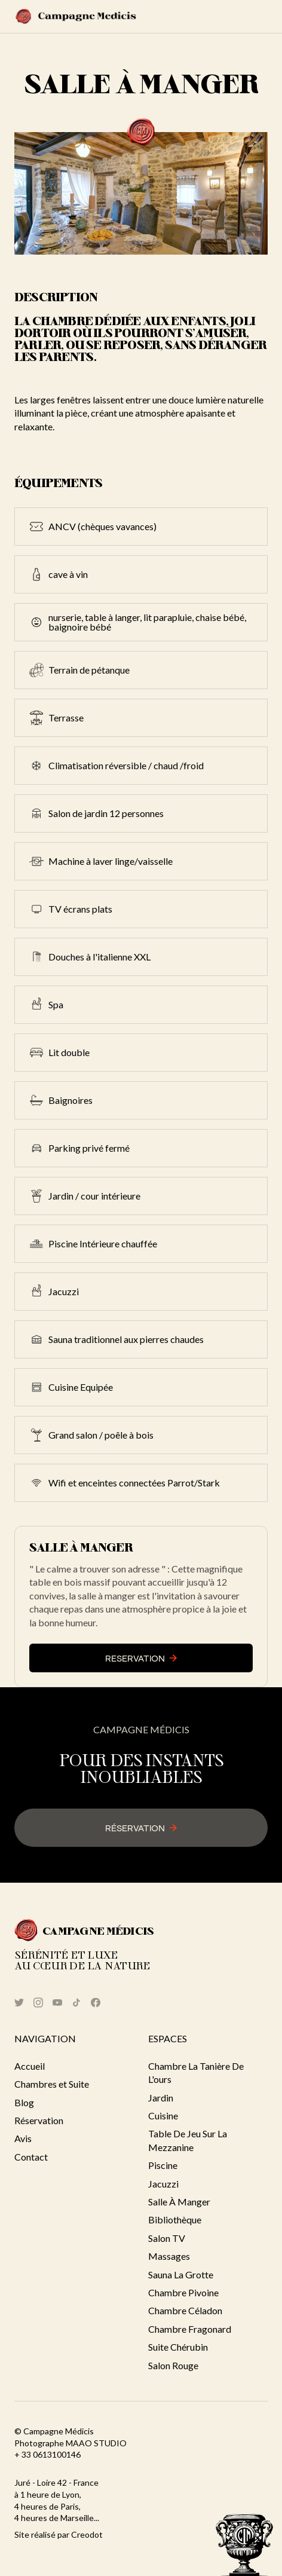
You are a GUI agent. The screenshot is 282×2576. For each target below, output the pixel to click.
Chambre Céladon (185, 2310)
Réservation (38, 2120)
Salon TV (166, 2238)
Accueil (29, 2066)
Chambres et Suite (51, 2083)
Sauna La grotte (180, 2274)
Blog (24, 2102)
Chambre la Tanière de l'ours (196, 2072)
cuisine (163, 2115)
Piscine (162, 2165)
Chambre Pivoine (183, 2292)
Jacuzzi (163, 2183)
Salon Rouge (173, 2365)
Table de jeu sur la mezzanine (187, 2140)
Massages (169, 2256)
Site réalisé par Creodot (58, 2534)
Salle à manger (179, 2201)
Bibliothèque (174, 2219)
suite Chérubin (178, 2346)
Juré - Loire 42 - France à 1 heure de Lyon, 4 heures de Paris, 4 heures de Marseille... (56, 2500)
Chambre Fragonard (189, 2329)
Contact (31, 2156)
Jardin (160, 2097)
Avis (23, 2138)
